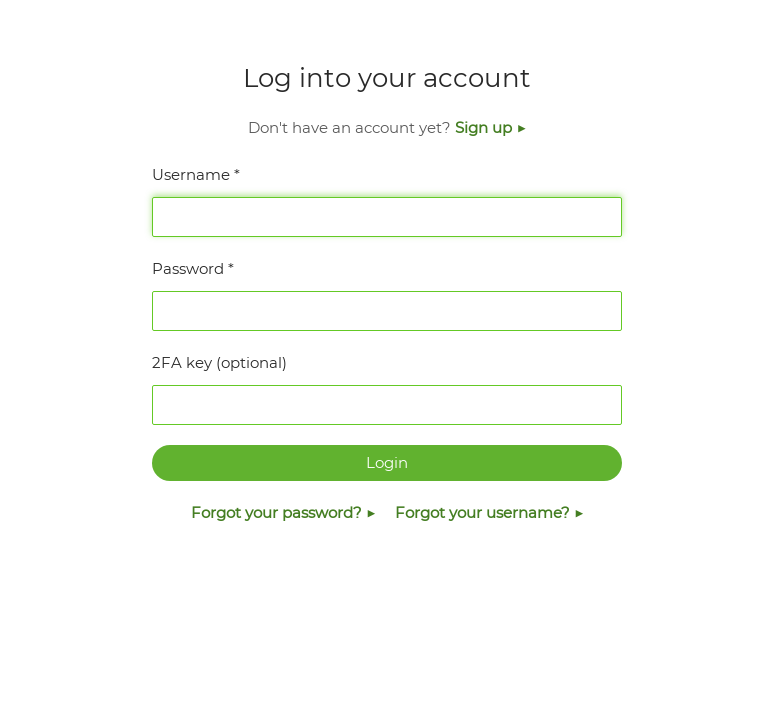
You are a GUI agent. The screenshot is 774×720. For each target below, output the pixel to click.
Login (387, 462)
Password (188, 268)
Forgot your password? (278, 512)
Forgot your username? (484, 512)
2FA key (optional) (219, 362)
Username (191, 174)
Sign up (485, 127)
